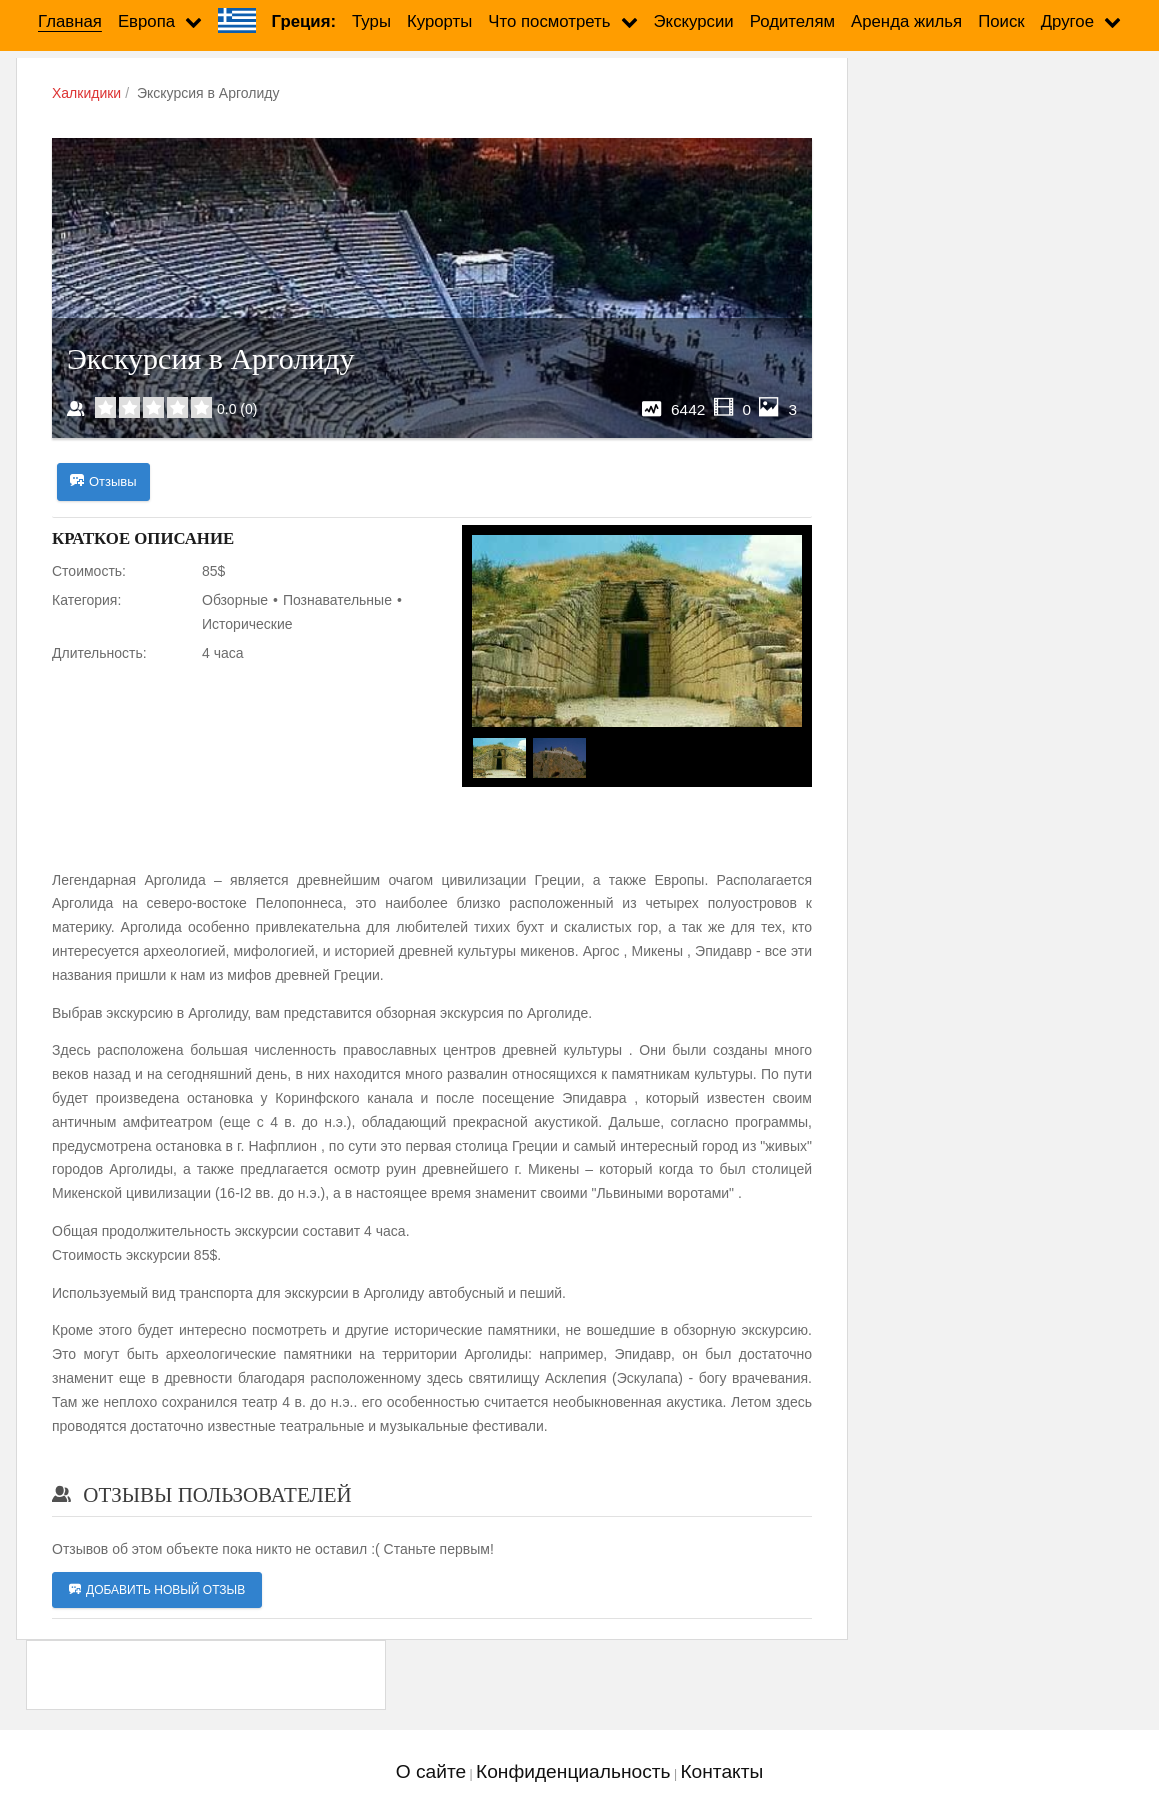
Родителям (792, 21)
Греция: (304, 21)
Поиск (1001, 21)
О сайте (431, 1771)
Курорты (439, 21)
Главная (70, 21)
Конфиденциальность (573, 1771)
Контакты (721, 1771)
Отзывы (103, 482)
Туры (371, 21)
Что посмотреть (549, 21)
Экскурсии (694, 21)
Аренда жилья (906, 21)
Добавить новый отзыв (157, 1590)
